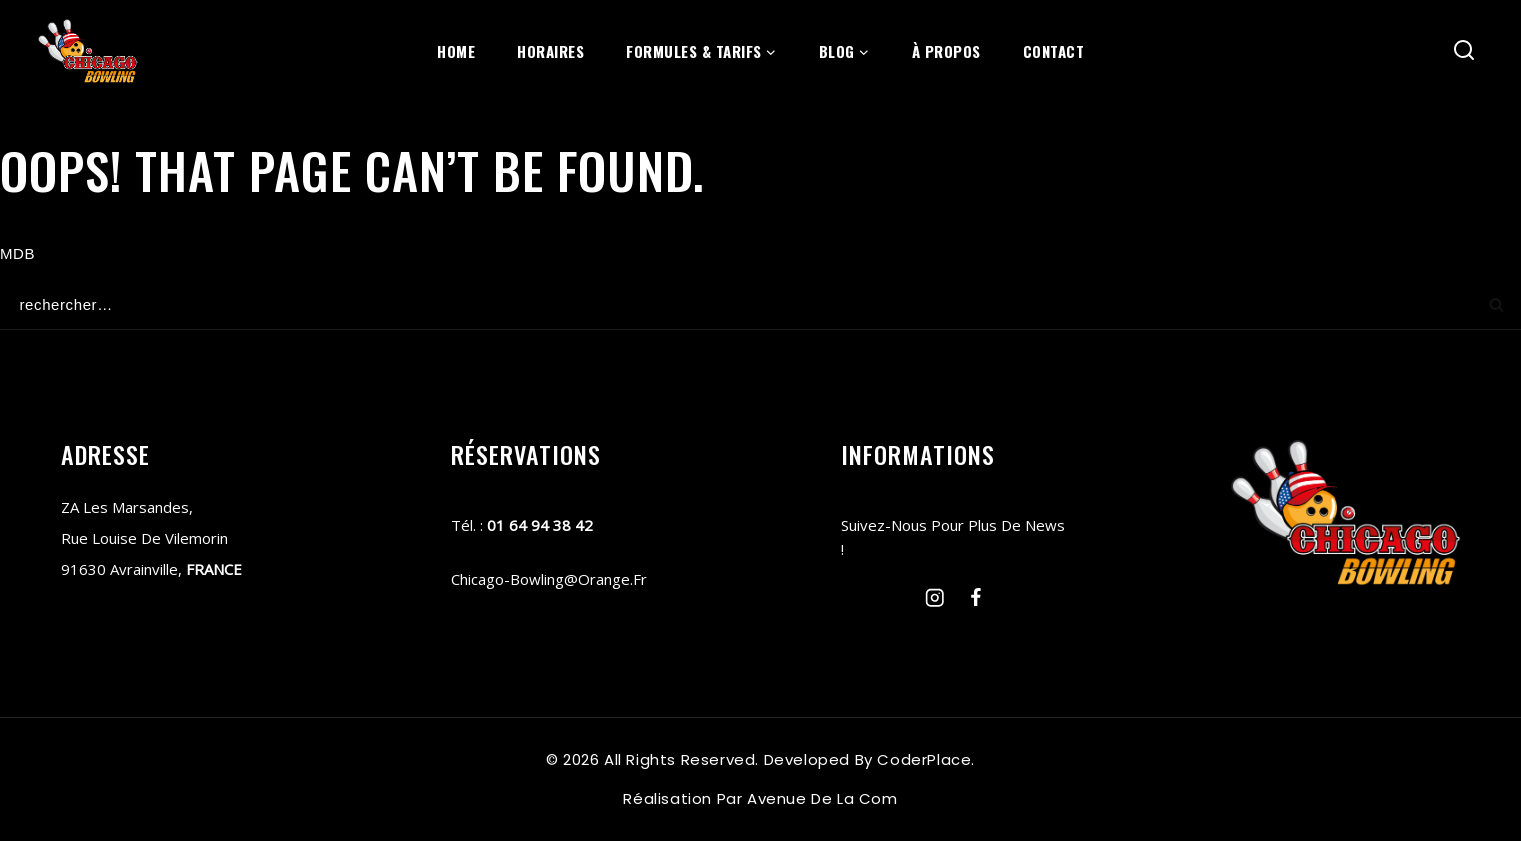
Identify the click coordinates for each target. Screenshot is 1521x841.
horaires (550, 51)
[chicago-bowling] (88, 51)
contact (1054, 51)
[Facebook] (975, 597)
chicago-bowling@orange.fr (549, 579)
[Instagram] (935, 597)
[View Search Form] (1464, 51)
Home (456, 51)
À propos (946, 51)
